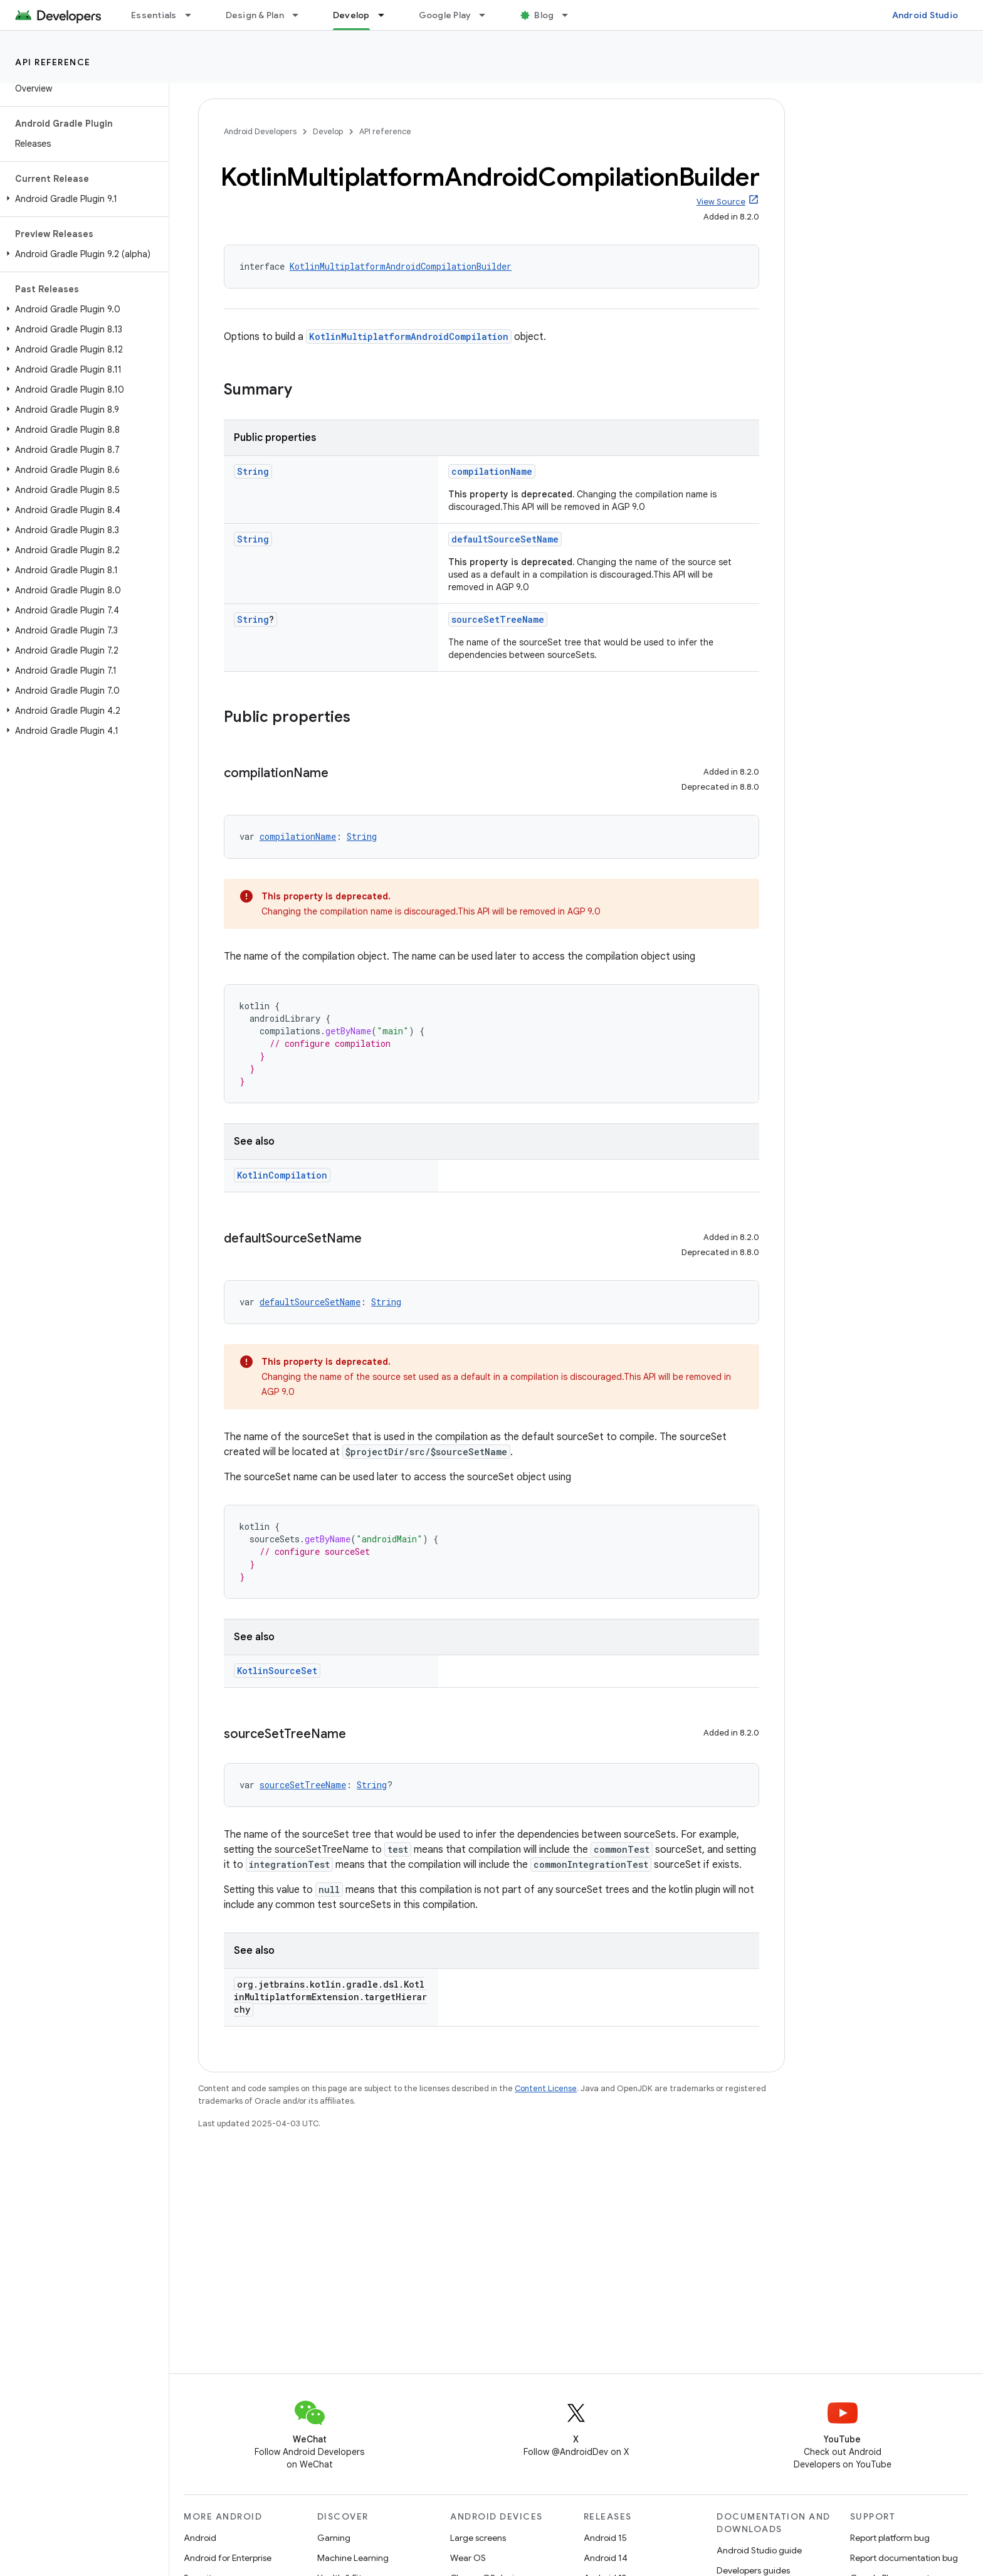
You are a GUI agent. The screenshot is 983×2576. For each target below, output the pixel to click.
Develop (328, 131)
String (253, 471)
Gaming (333, 2537)
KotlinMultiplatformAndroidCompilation (408, 336)
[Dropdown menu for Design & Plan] (301, 15)
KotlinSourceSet (277, 1671)
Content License (546, 2088)
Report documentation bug (904, 2557)
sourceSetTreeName (497, 619)
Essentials (154, 15)
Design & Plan (255, 15)
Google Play (445, 15)
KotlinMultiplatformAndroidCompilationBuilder (401, 266)
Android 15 (605, 2537)
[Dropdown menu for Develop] (387, 15)
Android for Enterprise (227, 2557)
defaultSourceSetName (505, 539)
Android (200, 2537)
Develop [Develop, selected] (351, 15)
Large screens (478, 2537)
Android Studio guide (759, 2550)
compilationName (491, 471)
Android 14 (606, 2557)
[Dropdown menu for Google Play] (488, 15)
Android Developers (260, 131)
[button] (82, 199)
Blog (544, 15)
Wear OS (468, 2557)
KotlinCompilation (282, 1175)
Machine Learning (353, 2557)
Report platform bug (890, 2537)
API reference (53, 62)
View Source (721, 201)
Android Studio (925, 15)
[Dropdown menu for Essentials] (194, 15)
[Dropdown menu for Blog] (570, 15)
